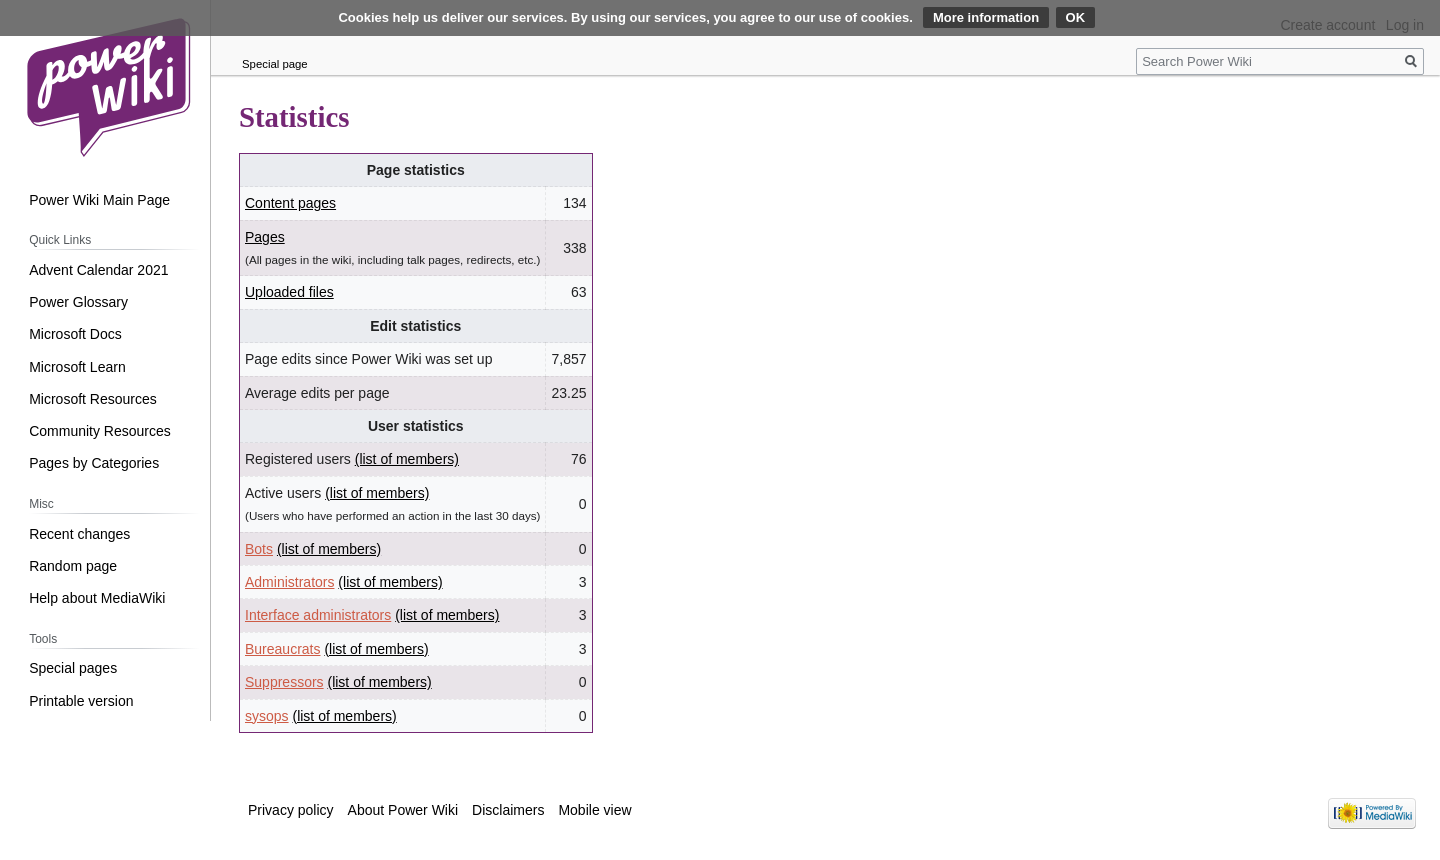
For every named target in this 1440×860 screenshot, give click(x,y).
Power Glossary (78, 302)
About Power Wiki (403, 810)
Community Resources (100, 431)
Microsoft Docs (75, 334)
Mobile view (594, 810)
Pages (265, 237)
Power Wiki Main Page (99, 200)
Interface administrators (318, 615)
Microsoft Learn (77, 367)
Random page (73, 566)
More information (986, 17)
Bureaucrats (282, 649)
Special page (275, 64)
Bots (259, 549)
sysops (267, 716)
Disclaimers (508, 810)
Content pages (290, 203)
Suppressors (284, 682)
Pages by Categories (94, 463)
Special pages (73, 668)
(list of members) (407, 459)
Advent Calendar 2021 (98, 270)
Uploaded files (289, 292)
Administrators (289, 582)
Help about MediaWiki (97, 598)
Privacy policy (291, 810)
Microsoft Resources (93, 399)
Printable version (81, 701)
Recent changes (79, 534)
